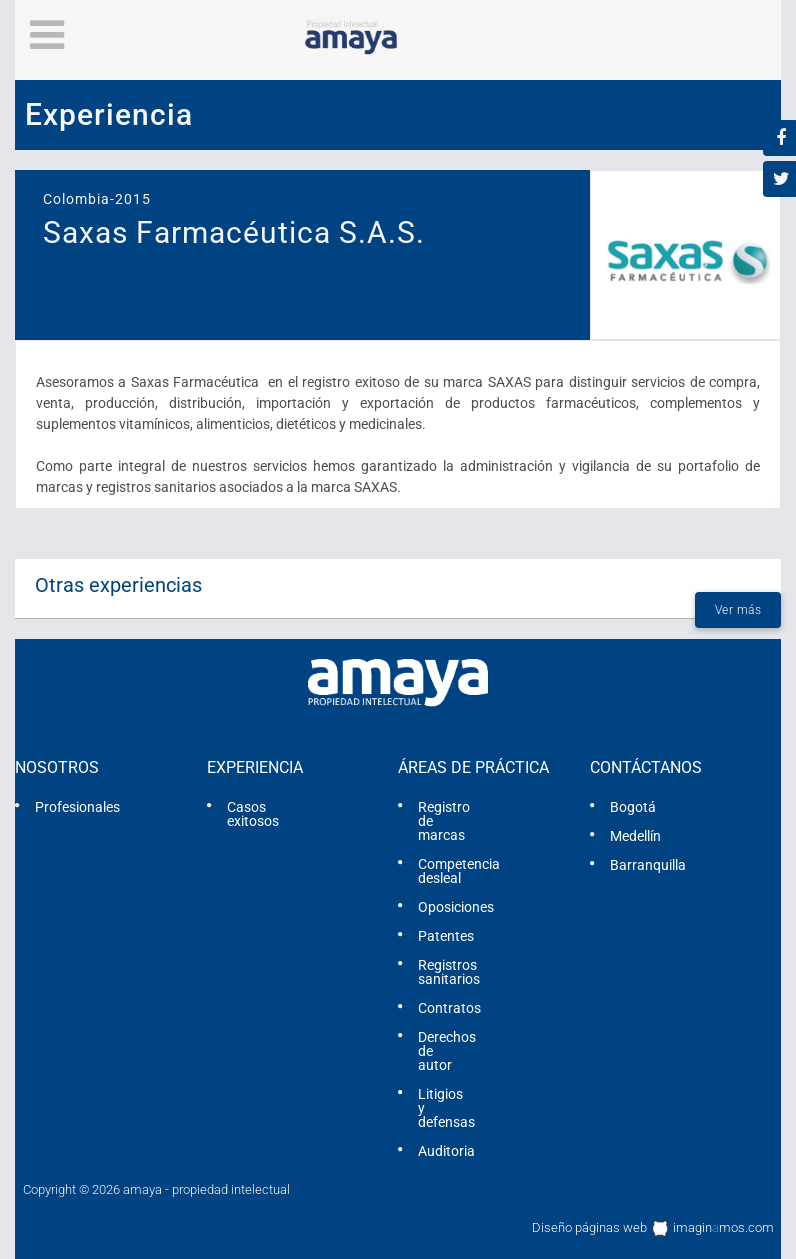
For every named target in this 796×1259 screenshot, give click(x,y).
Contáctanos (646, 767)
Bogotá (633, 807)
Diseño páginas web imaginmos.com (653, 1229)
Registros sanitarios (449, 972)
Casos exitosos (253, 814)
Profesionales (77, 807)
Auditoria (446, 1151)
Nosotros (57, 767)
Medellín (635, 836)
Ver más (738, 610)
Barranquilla (648, 865)
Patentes (446, 936)
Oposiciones (456, 907)
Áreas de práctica (473, 767)
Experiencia (255, 767)
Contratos (449, 1008)
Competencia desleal (459, 871)
